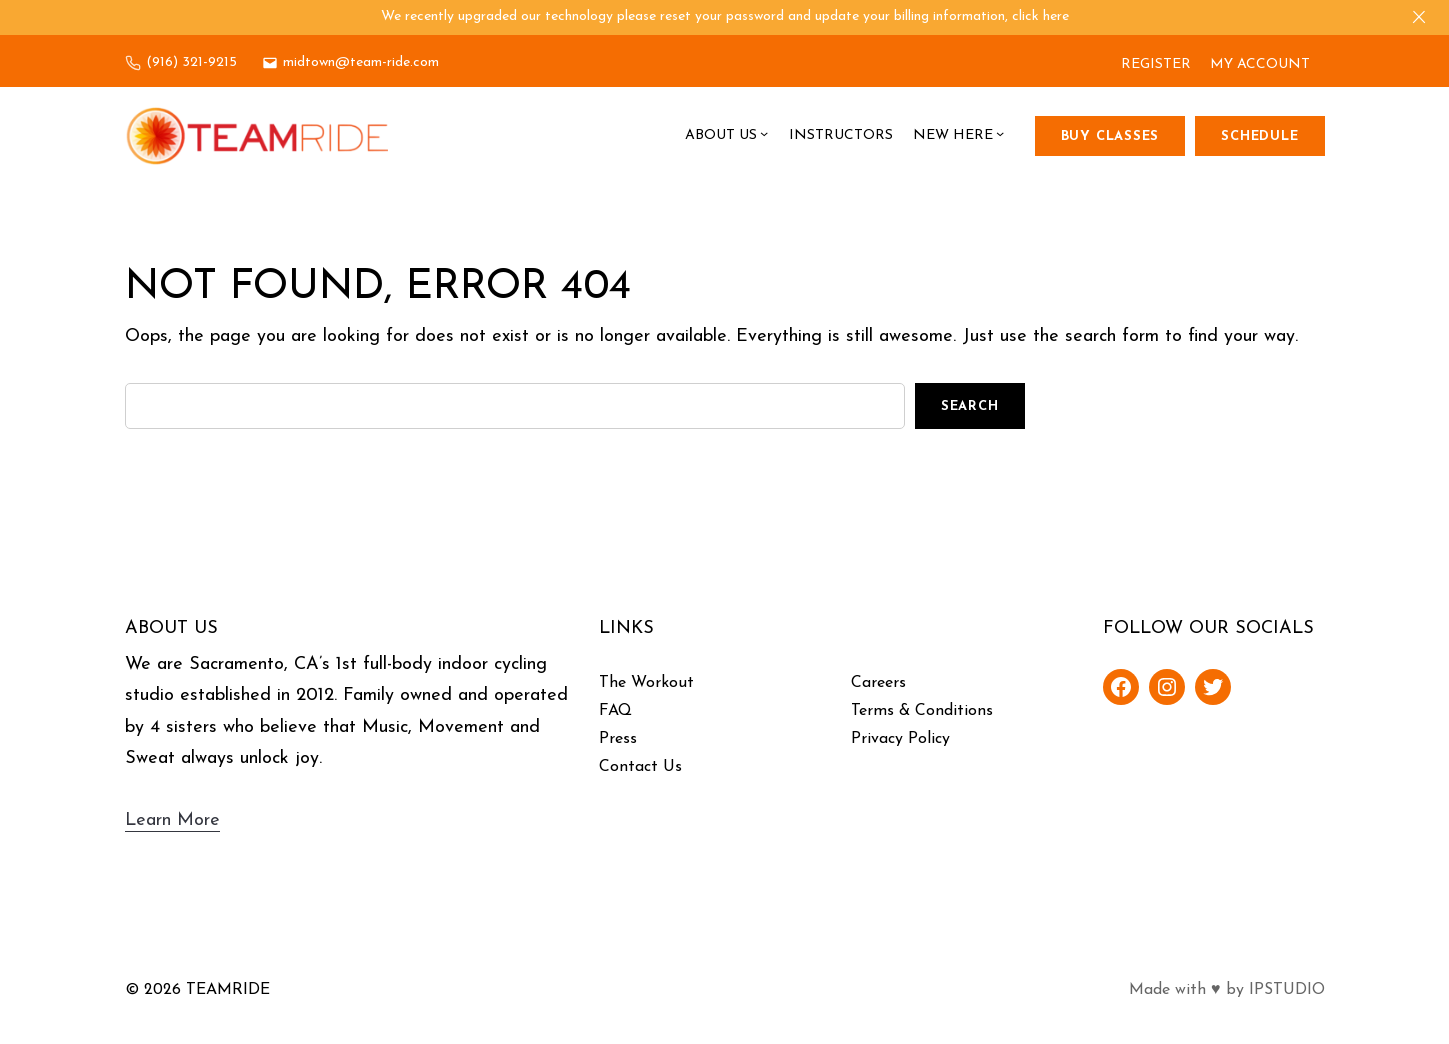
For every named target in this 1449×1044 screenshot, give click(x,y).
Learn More (172, 820)
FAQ (615, 711)
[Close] (1419, 17)
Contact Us (640, 767)
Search (970, 406)
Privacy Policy (900, 739)
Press (618, 739)
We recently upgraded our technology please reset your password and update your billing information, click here (725, 16)
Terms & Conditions (922, 711)
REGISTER (1156, 64)
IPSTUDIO (1287, 990)
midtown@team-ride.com (361, 62)
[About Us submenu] (764, 136)
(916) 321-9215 (191, 62)
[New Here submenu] (1000, 136)
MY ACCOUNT (1260, 64)
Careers (878, 683)
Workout (662, 683)
